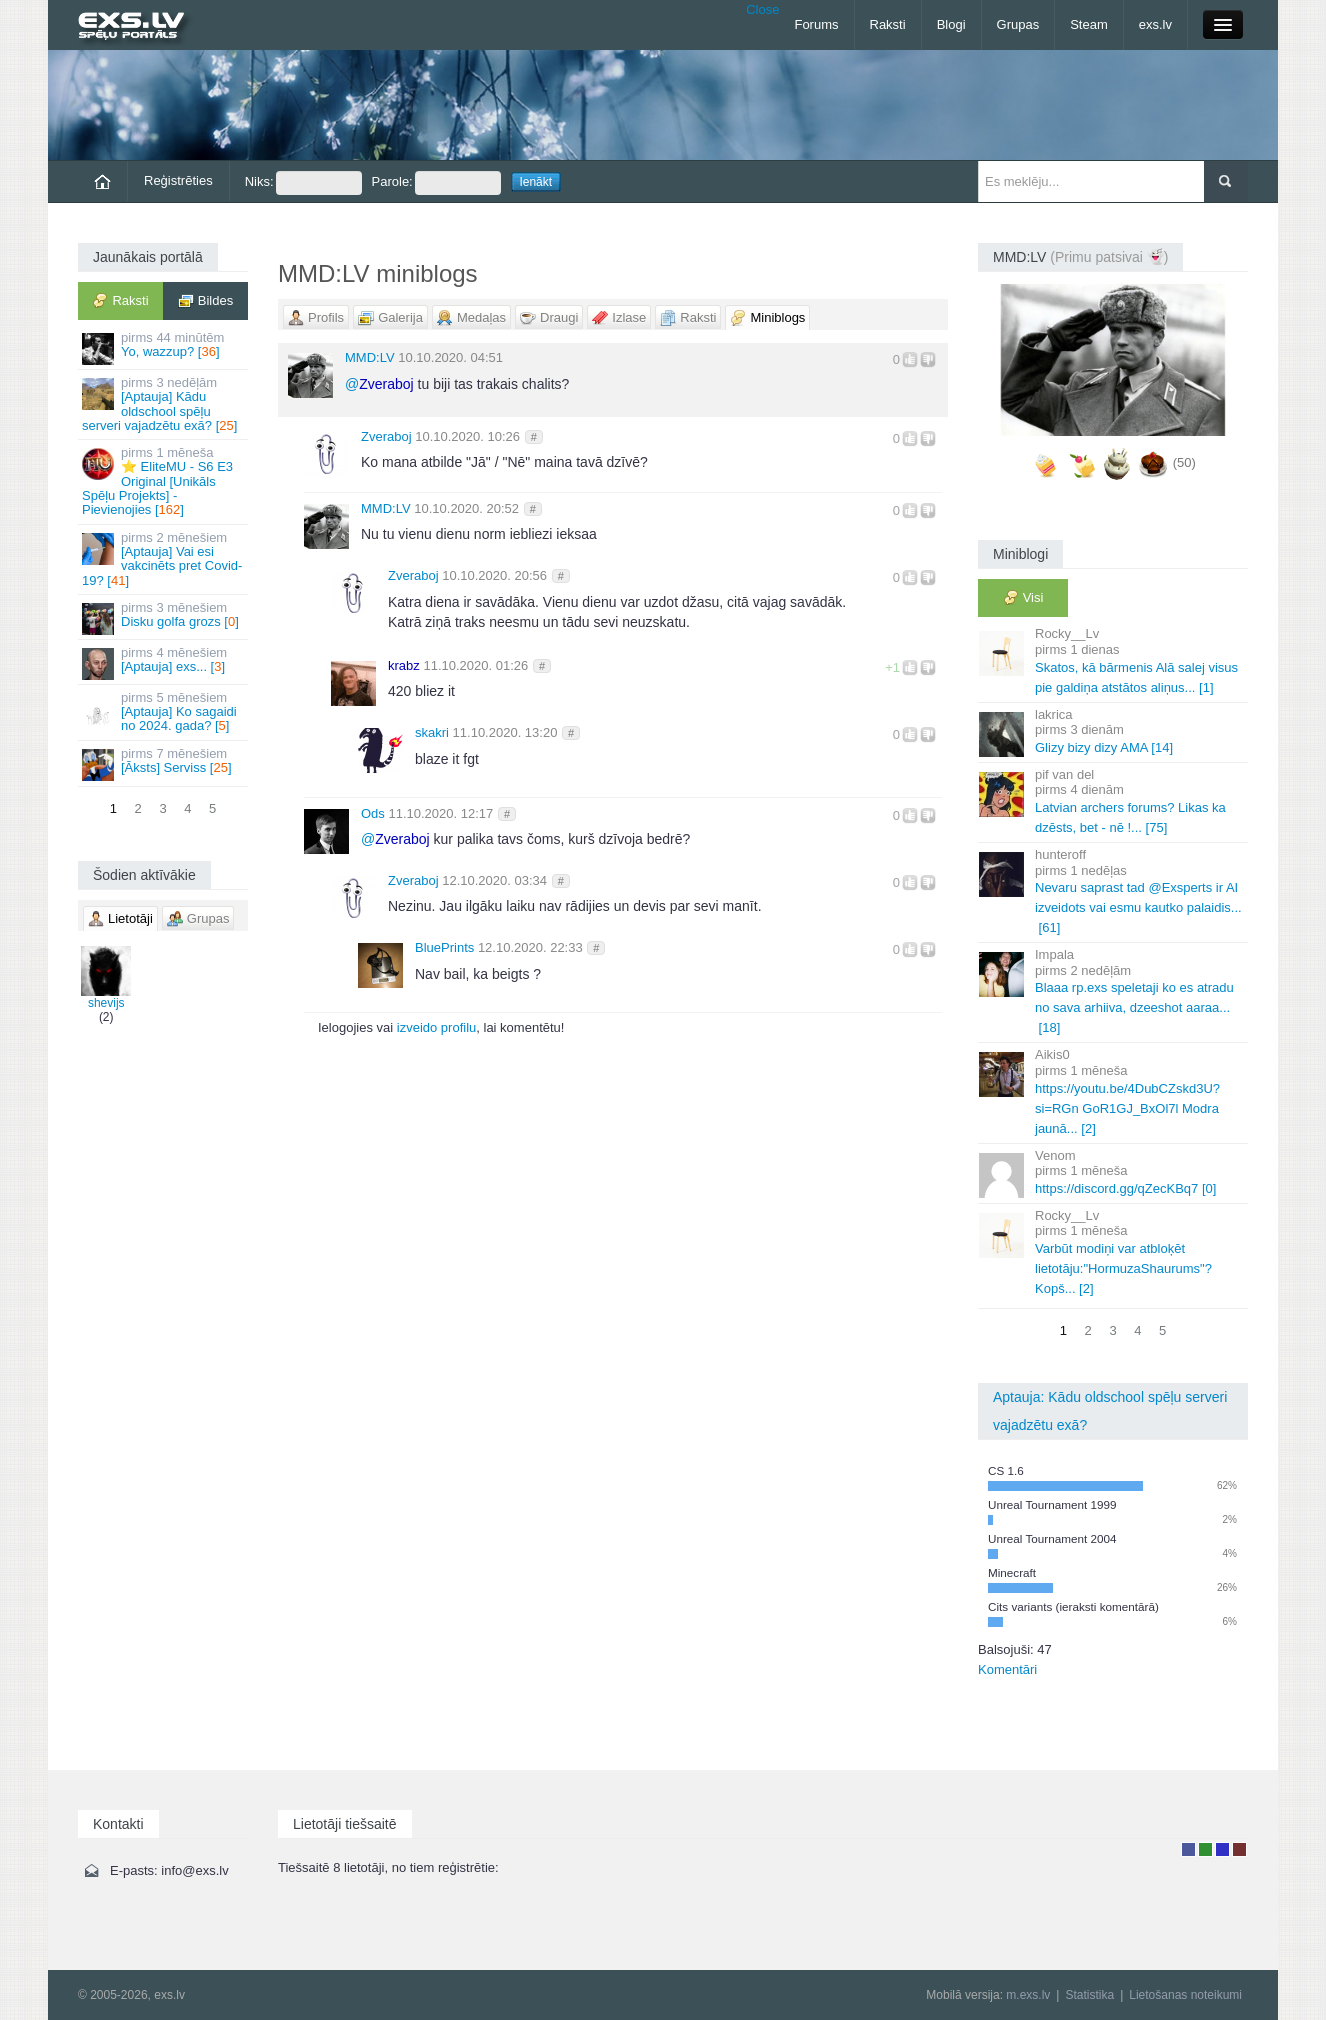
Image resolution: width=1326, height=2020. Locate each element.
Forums (816, 24)
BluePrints (444, 947)
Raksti (888, 24)
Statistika (1089, 1995)
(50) (1184, 463)
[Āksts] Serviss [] (164, 763)
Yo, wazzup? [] (164, 347)
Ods (373, 813)
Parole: (436, 183)
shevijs (106, 978)
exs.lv (1155, 24)
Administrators (1239, 1849)
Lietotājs (1188, 1849)
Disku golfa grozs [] (164, 617)
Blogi (951, 24)
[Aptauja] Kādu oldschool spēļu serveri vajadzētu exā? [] (164, 404)
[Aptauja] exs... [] (164, 662)
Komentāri (1007, 1669)
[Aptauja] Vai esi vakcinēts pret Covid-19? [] (164, 559)
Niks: (303, 183)
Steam (1089, 24)
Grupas (1018, 24)
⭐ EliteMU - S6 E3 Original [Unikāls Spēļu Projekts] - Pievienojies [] (164, 481)
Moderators (1222, 1849)
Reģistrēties (178, 180)
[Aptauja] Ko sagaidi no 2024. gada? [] (164, 712)
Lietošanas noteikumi (1185, 1995)
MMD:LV (370, 357)
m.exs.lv (1028, 1995)
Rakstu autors (1205, 1849)
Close (762, 9)
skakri (432, 732)
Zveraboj (386, 436)
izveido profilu (437, 1027)
